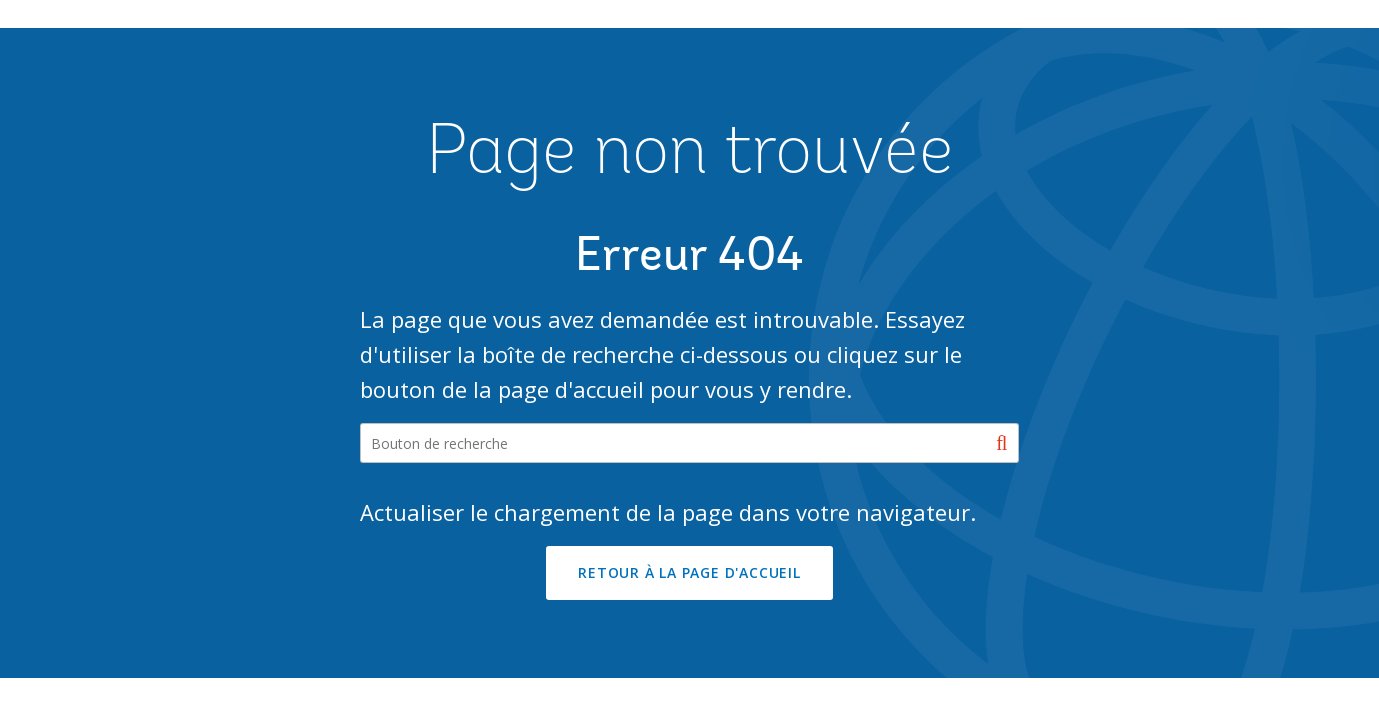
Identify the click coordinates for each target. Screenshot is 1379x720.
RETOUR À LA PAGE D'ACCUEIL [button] (689, 572)
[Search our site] (690, 443)
